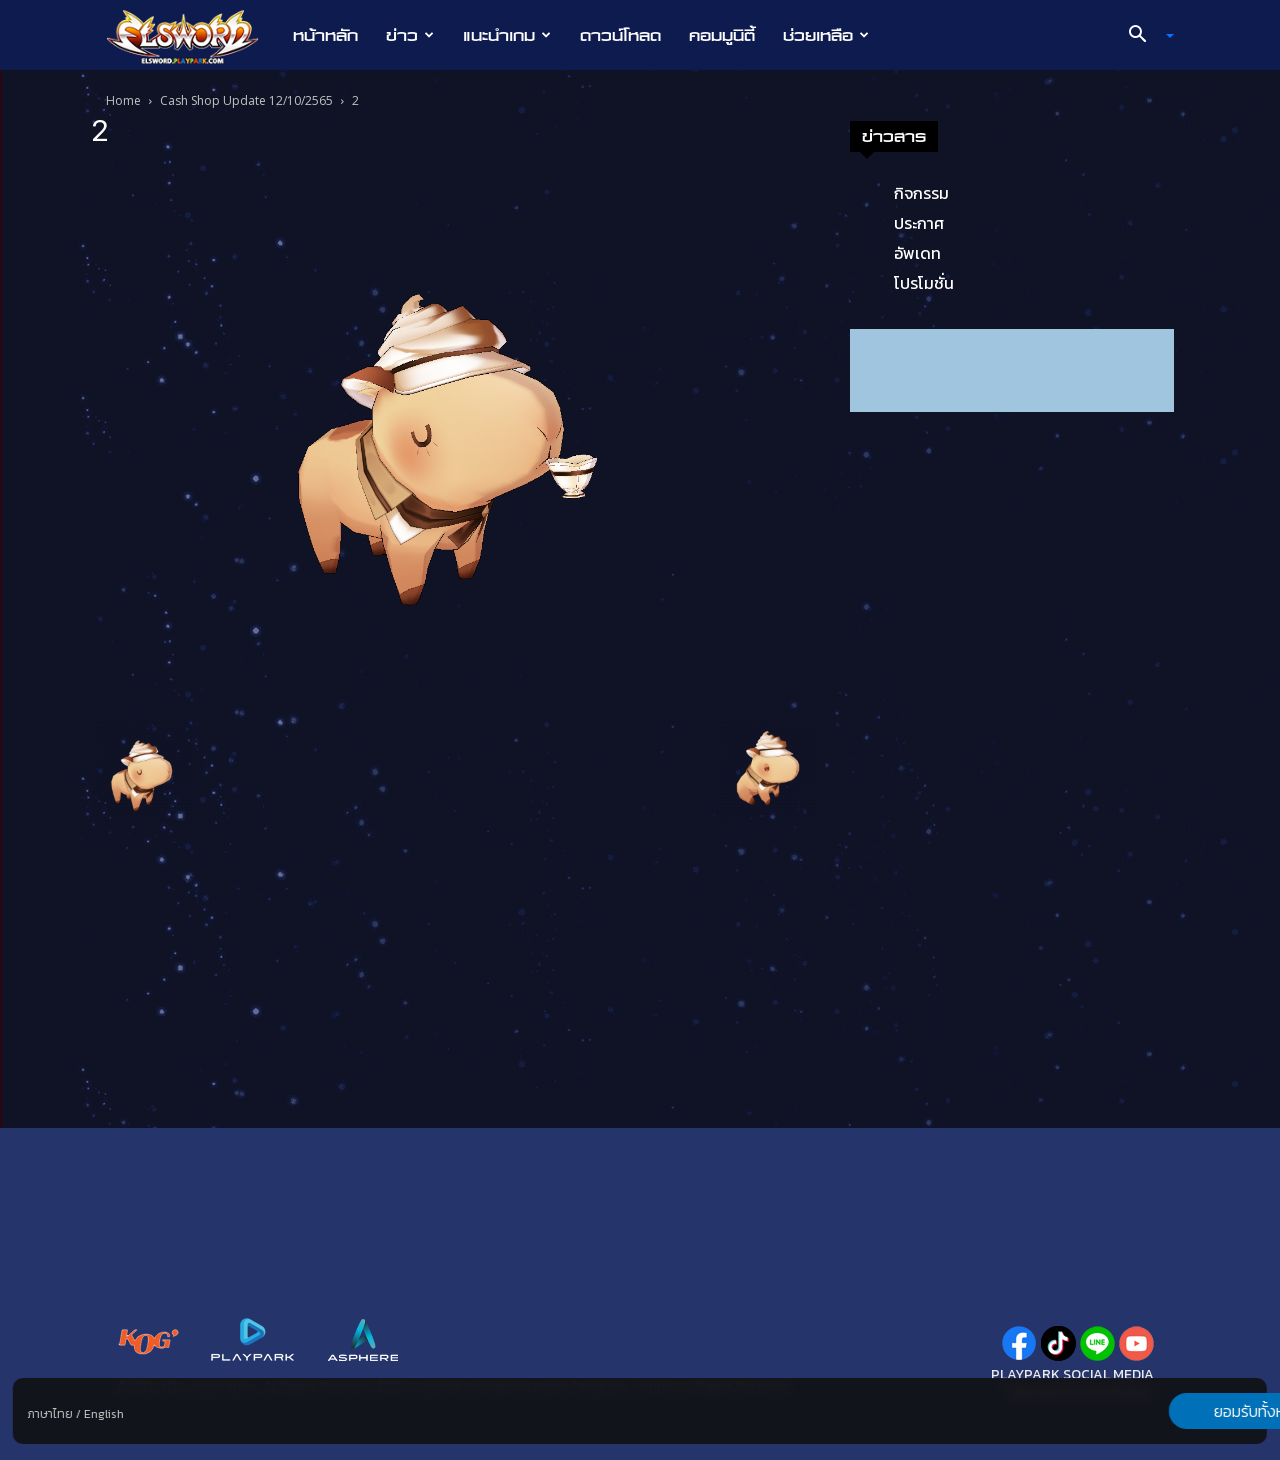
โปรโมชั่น (924, 283)
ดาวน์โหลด (620, 35)
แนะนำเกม (507, 35)
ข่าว (410, 35)
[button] (1144, 36)
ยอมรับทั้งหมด (1162, 1411)
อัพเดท (917, 253)
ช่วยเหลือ (826, 35)
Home (123, 100)
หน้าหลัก (325, 35)
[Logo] (192, 36)
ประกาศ (919, 223)
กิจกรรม (921, 193)
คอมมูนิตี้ (722, 35)
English (104, 1414)
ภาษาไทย (50, 1414)
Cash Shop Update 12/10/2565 (246, 100)
